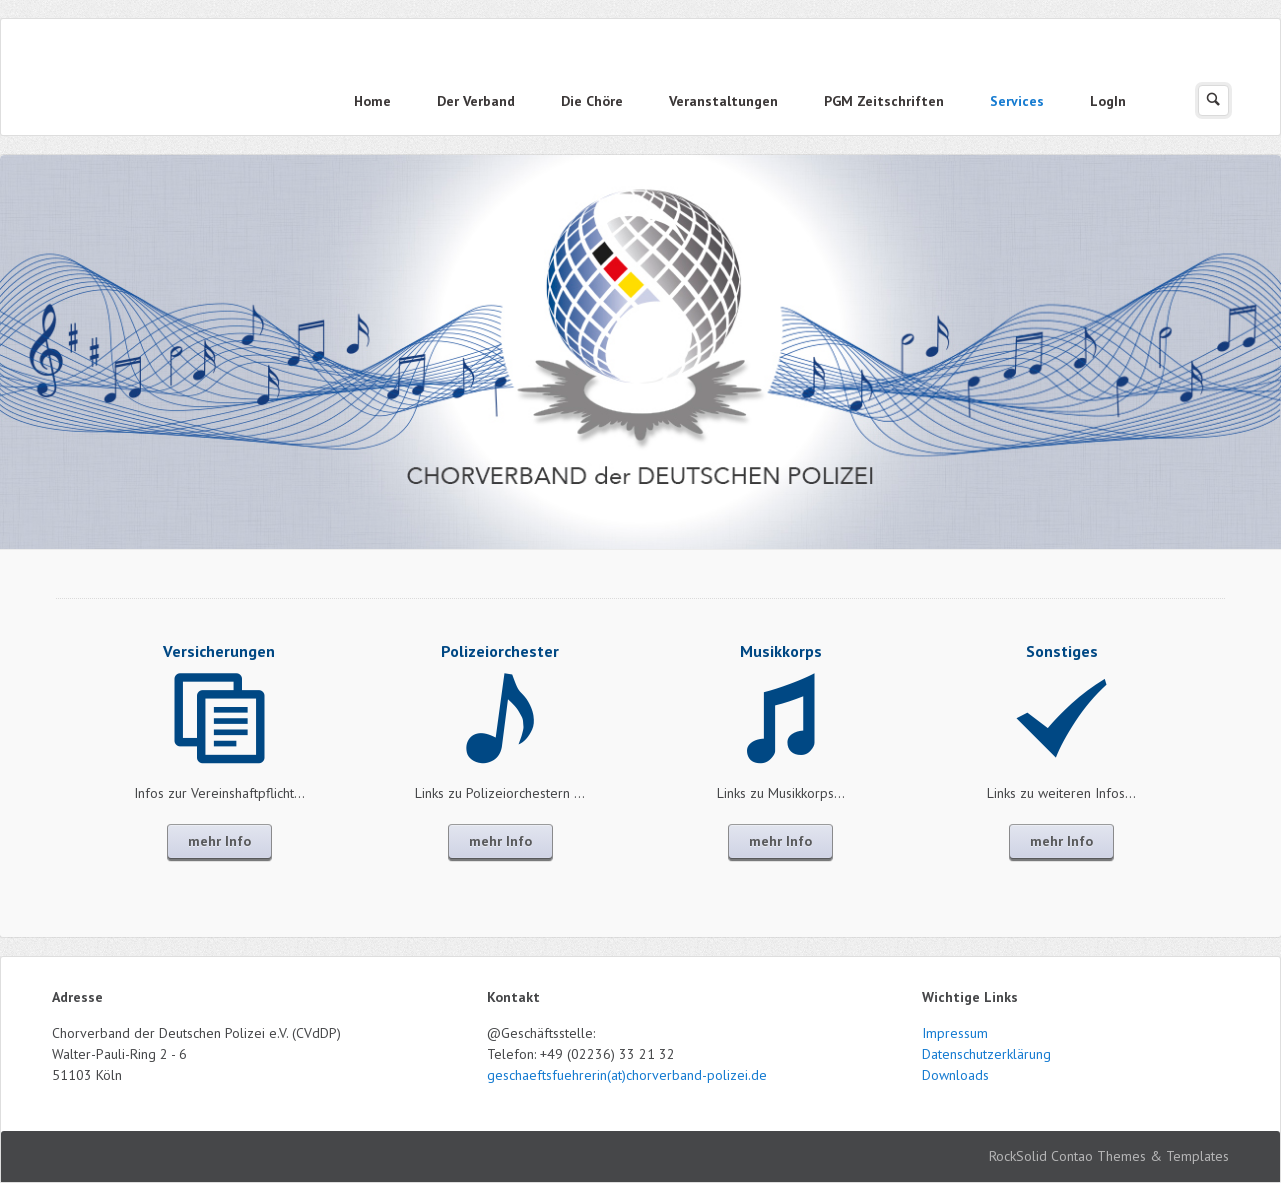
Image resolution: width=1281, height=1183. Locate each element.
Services (1017, 101)
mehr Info (219, 841)
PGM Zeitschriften (884, 101)
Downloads (955, 1075)
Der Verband (476, 101)
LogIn (1108, 101)
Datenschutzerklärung (986, 1054)
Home (372, 101)
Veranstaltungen (723, 101)
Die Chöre (592, 101)
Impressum (955, 1033)
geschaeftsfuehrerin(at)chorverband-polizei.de (627, 1075)
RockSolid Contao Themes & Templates (1109, 1156)
